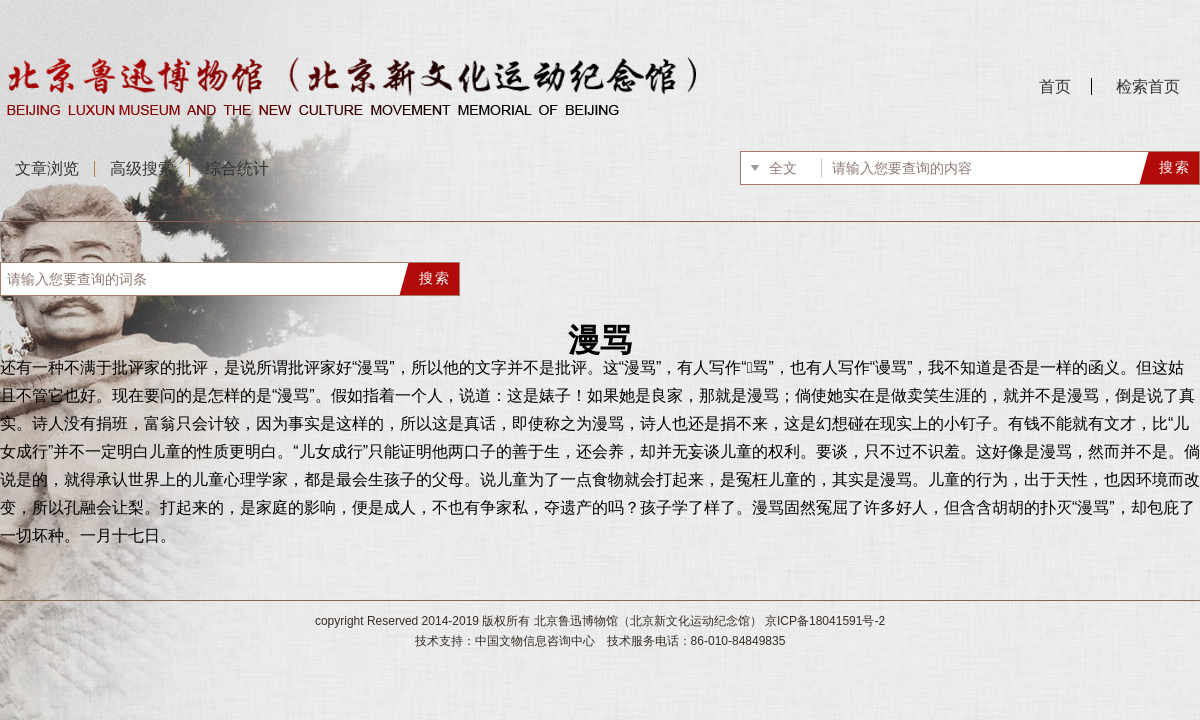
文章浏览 (47, 168)
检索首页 (1148, 86)
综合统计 (237, 168)
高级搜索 (142, 168)
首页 (1055, 86)
